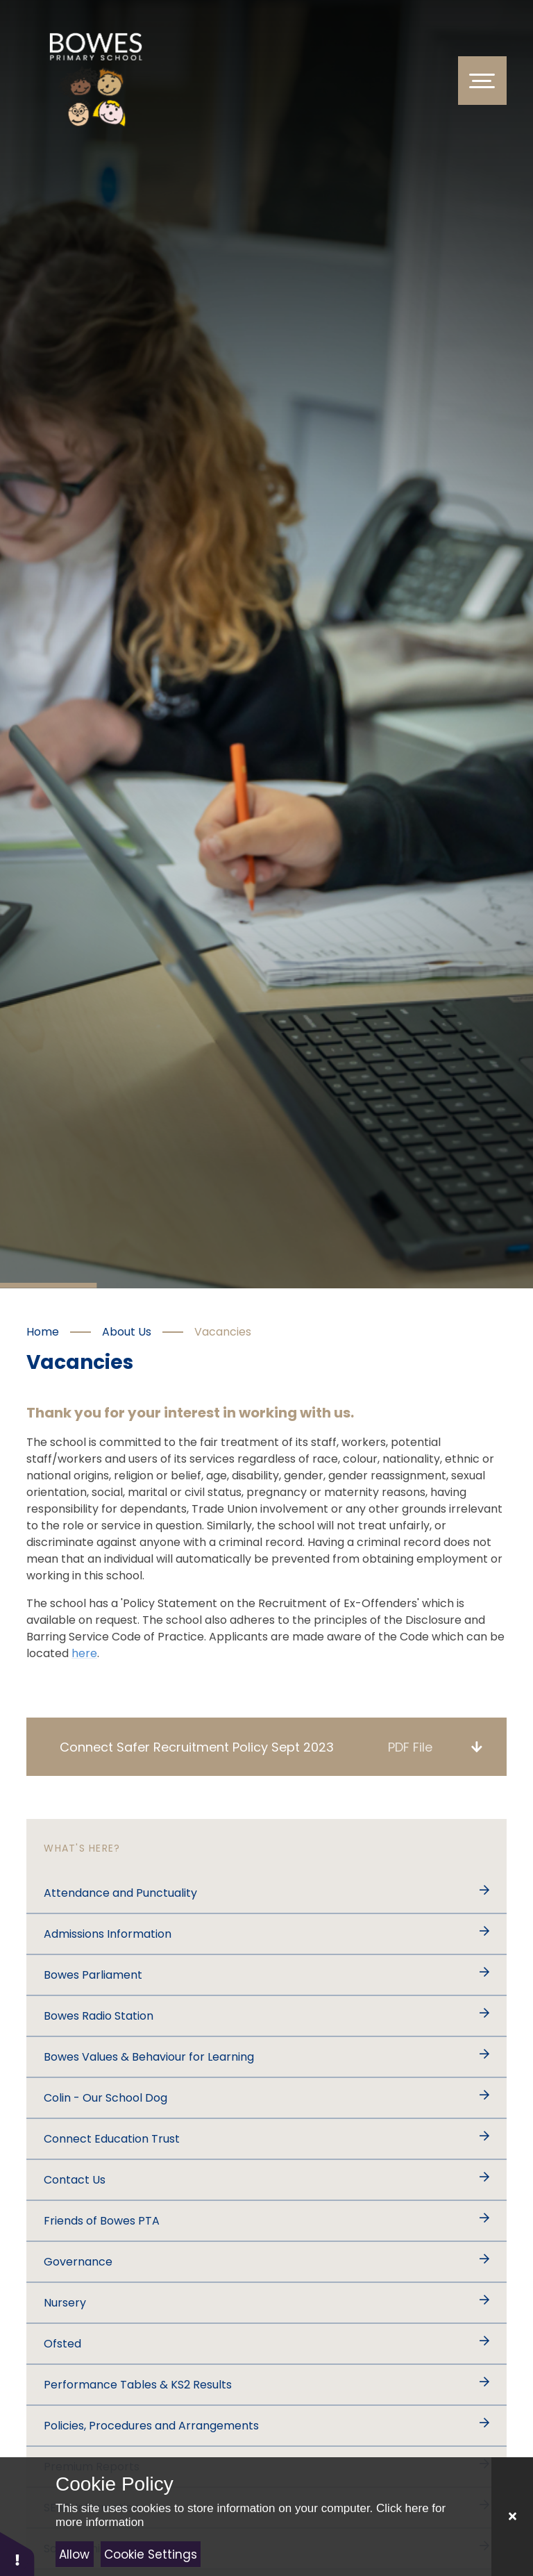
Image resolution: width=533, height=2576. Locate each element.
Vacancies (222, 1332)
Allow (74, 2554)
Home (42, 1332)
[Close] (512, 2516)
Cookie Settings (150, 2554)
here (84, 1653)
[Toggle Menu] (482, 80)
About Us (126, 1332)
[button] (17, 2553)
